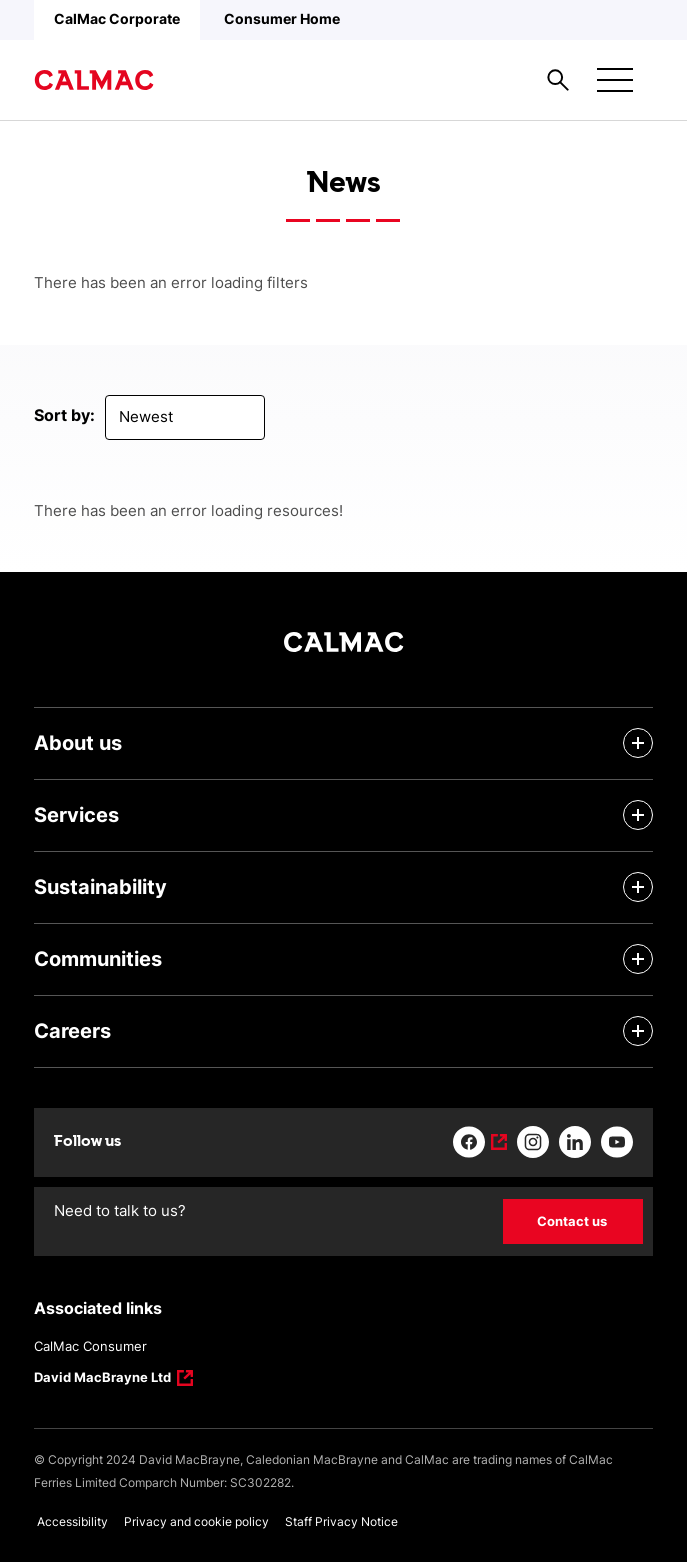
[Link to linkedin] (575, 1142)
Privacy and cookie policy (196, 1521)
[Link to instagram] (533, 1142)
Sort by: (64, 415)
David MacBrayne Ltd (103, 1379)
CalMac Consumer (90, 1346)
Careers (72, 1031)
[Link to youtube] (617, 1142)
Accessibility (72, 1521)
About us (78, 743)
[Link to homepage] (94, 80)
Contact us (572, 1221)
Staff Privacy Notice (341, 1521)
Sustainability (100, 887)
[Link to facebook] (480, 1142)
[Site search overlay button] (558, 80)
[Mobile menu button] (615, 80)
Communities (98, 959)
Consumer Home (282, 18)
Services (76, 815)
